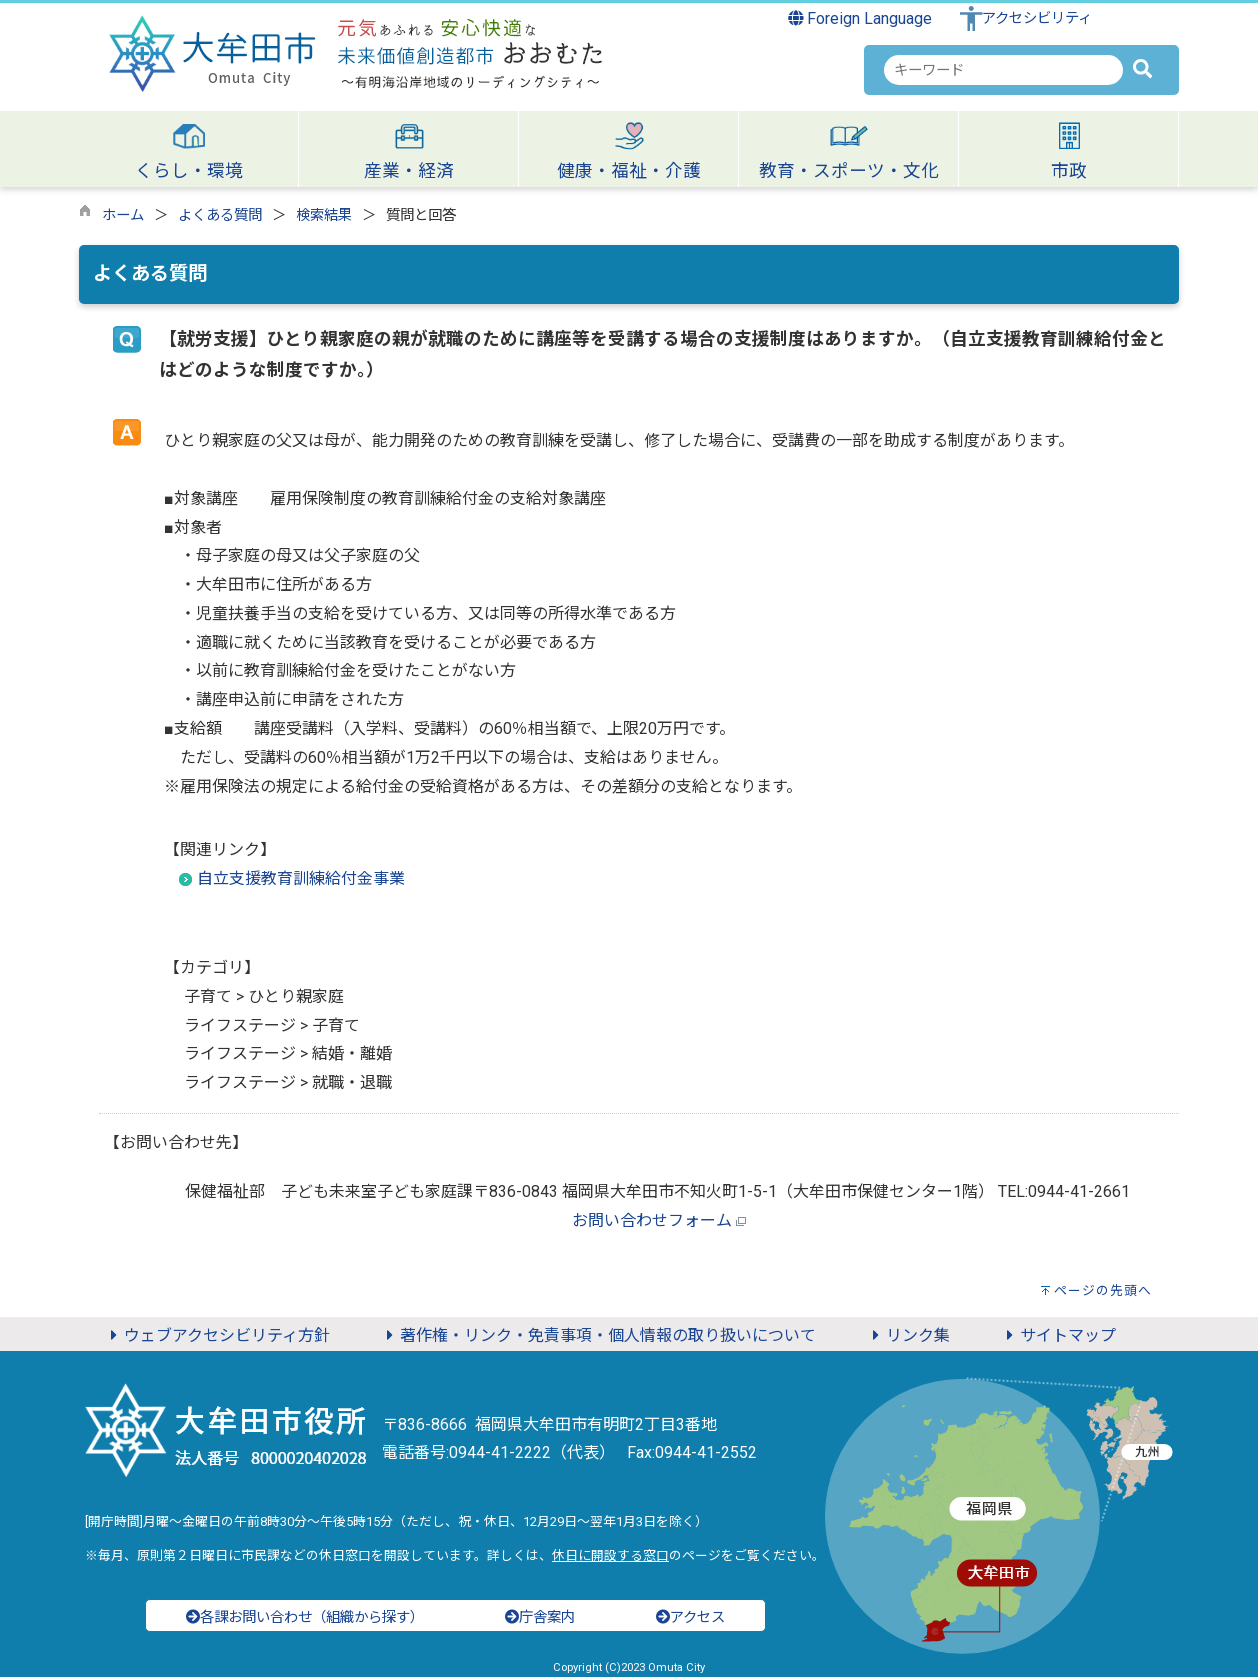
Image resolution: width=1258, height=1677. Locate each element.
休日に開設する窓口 (610, 1555)
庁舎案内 (540, 1617)
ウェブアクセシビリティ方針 (217, 1335)
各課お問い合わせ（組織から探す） (305, 1617)
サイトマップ (1058, 1335)
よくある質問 (220, 215)
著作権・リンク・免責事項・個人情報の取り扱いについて (598, 1335)
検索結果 (324, 215)
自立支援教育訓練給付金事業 (301, 878)
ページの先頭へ (1103, 1290)
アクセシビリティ (1037, 18)
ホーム (123, 215)
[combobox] (1003, 70)
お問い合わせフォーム (652, 1220)
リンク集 (908, 1335)
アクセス (690, 1617)
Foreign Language (860, 18)
